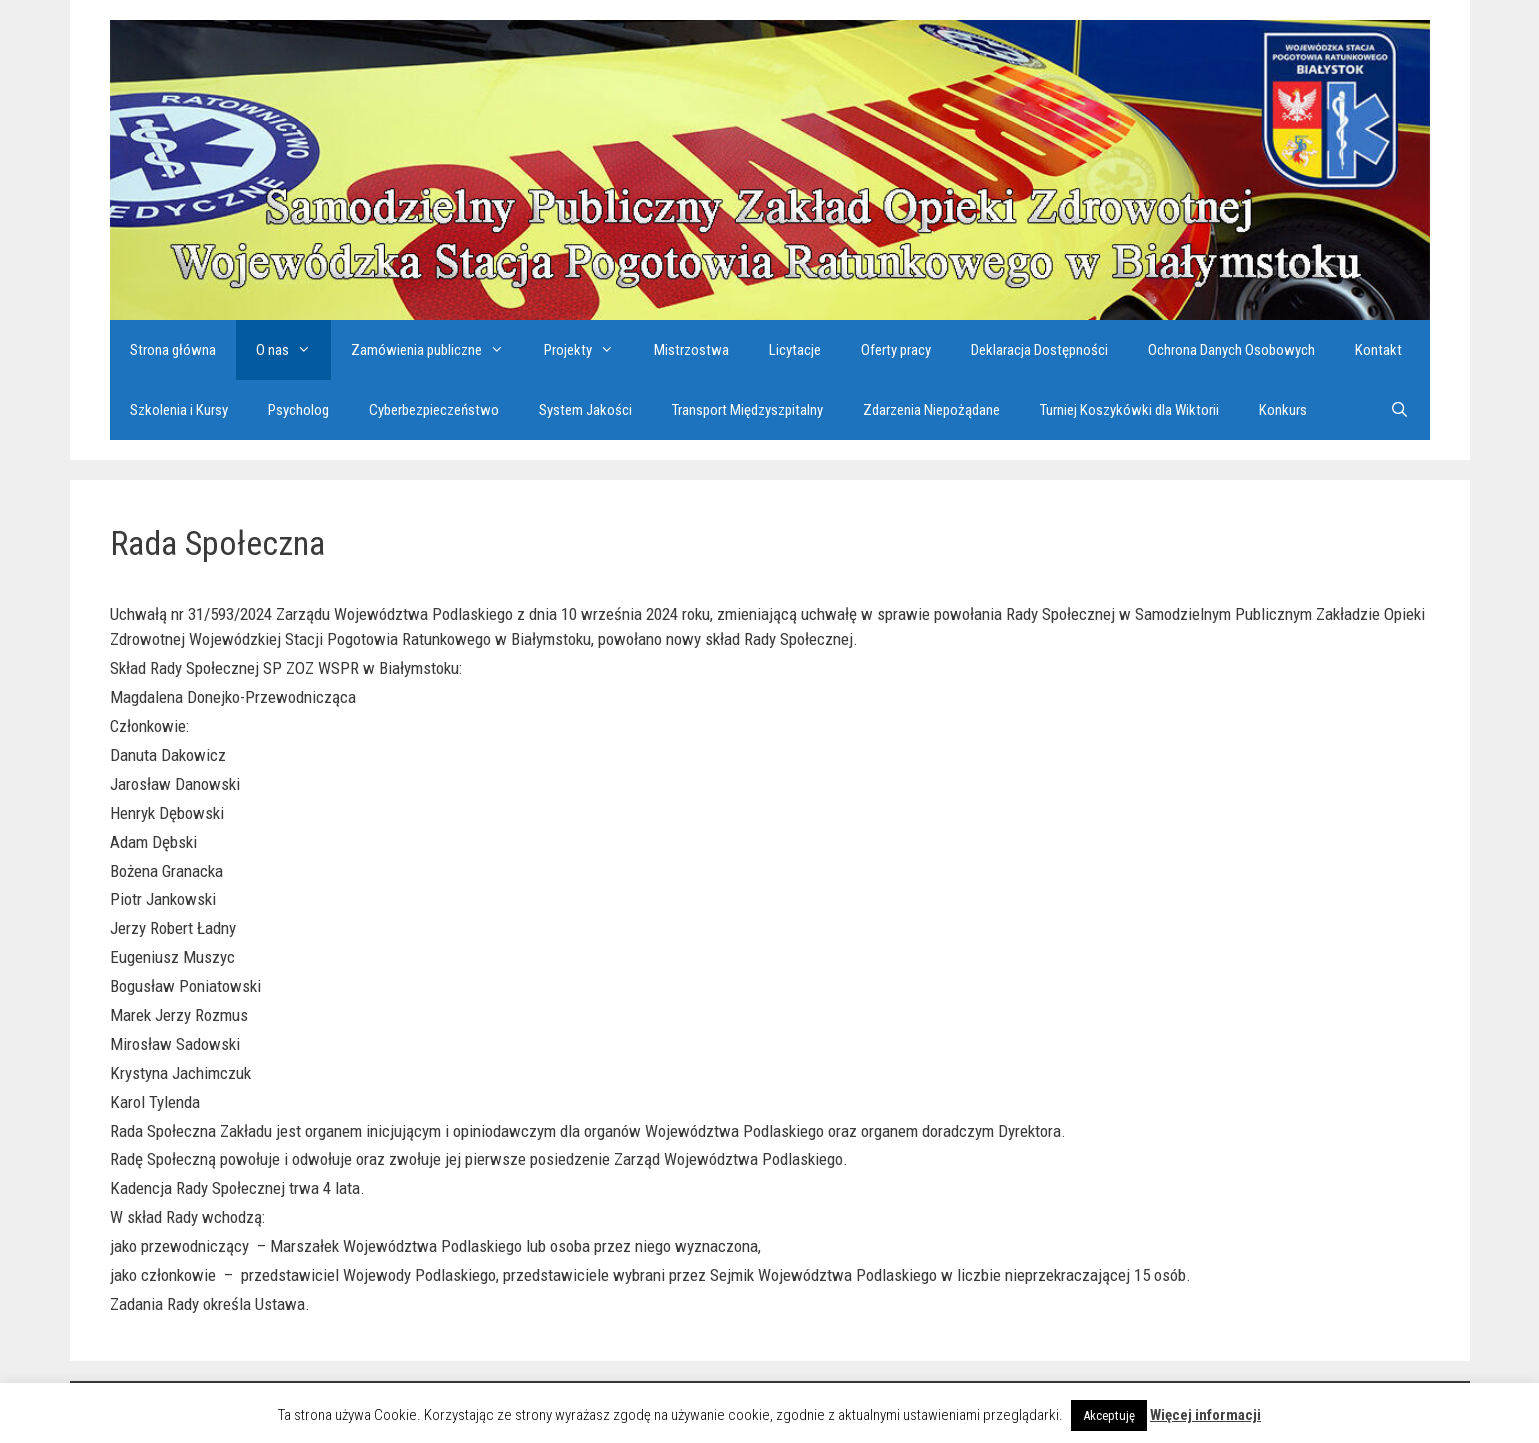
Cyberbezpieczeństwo (434, 410)
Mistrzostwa (691, 350)
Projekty (589, 350)
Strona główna (173, 350)
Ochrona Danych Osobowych (1231, 350)
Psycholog (298, 410)
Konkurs (1283, 410)
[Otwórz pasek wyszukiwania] (1399, 410)
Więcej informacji (1205, 1415)
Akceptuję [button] (1109, 1415)
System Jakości (585, 410)
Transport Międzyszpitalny (747, 410)
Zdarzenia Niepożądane (931, 410)
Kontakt (1378, 350)
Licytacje (795, 350)
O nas (293, 350)
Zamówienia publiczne (437, 350)
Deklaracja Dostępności (1039, 350)
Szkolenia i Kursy (179, 410)
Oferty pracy (896, 350)
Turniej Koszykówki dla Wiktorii (1129, 410)
